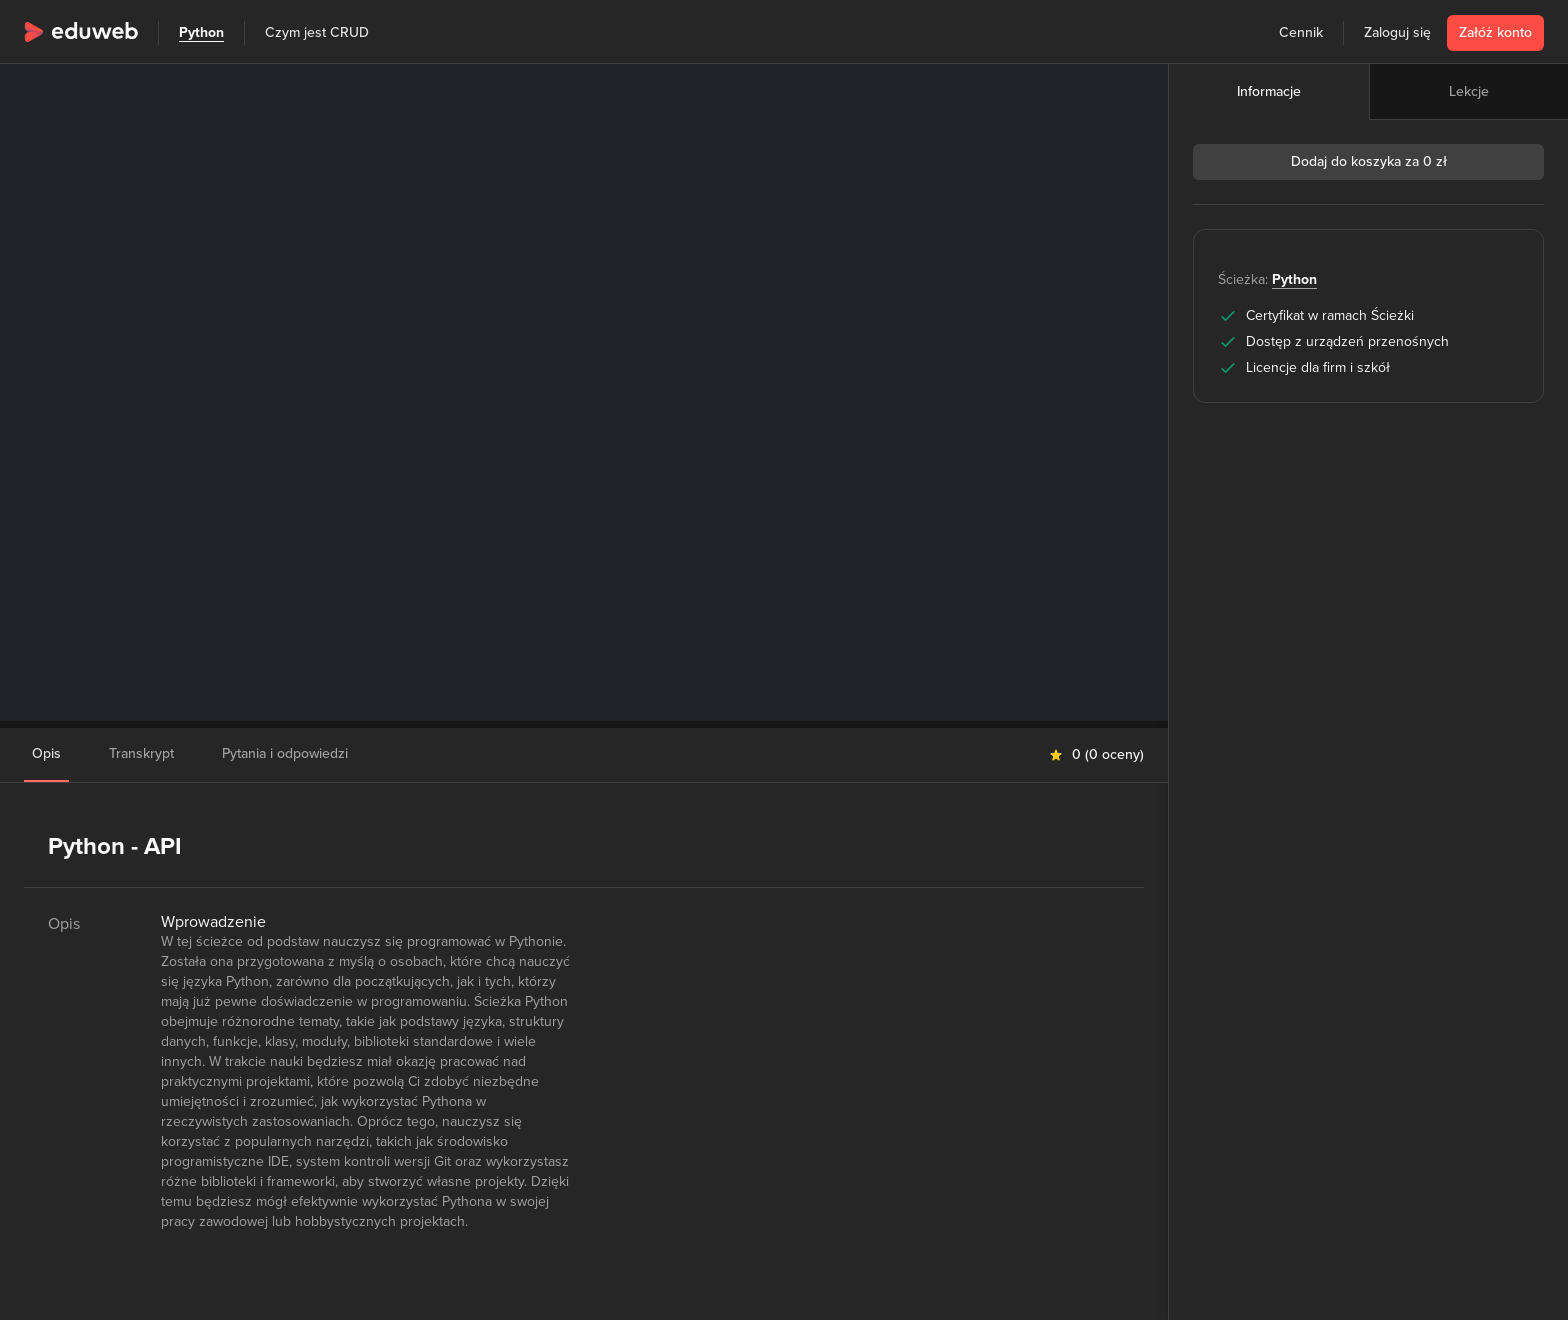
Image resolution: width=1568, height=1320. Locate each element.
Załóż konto (1495, 32)
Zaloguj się (1397, 32)
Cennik (1301, 32)
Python (201, 32)
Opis (46, 753)
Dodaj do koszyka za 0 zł (1369, 161)
